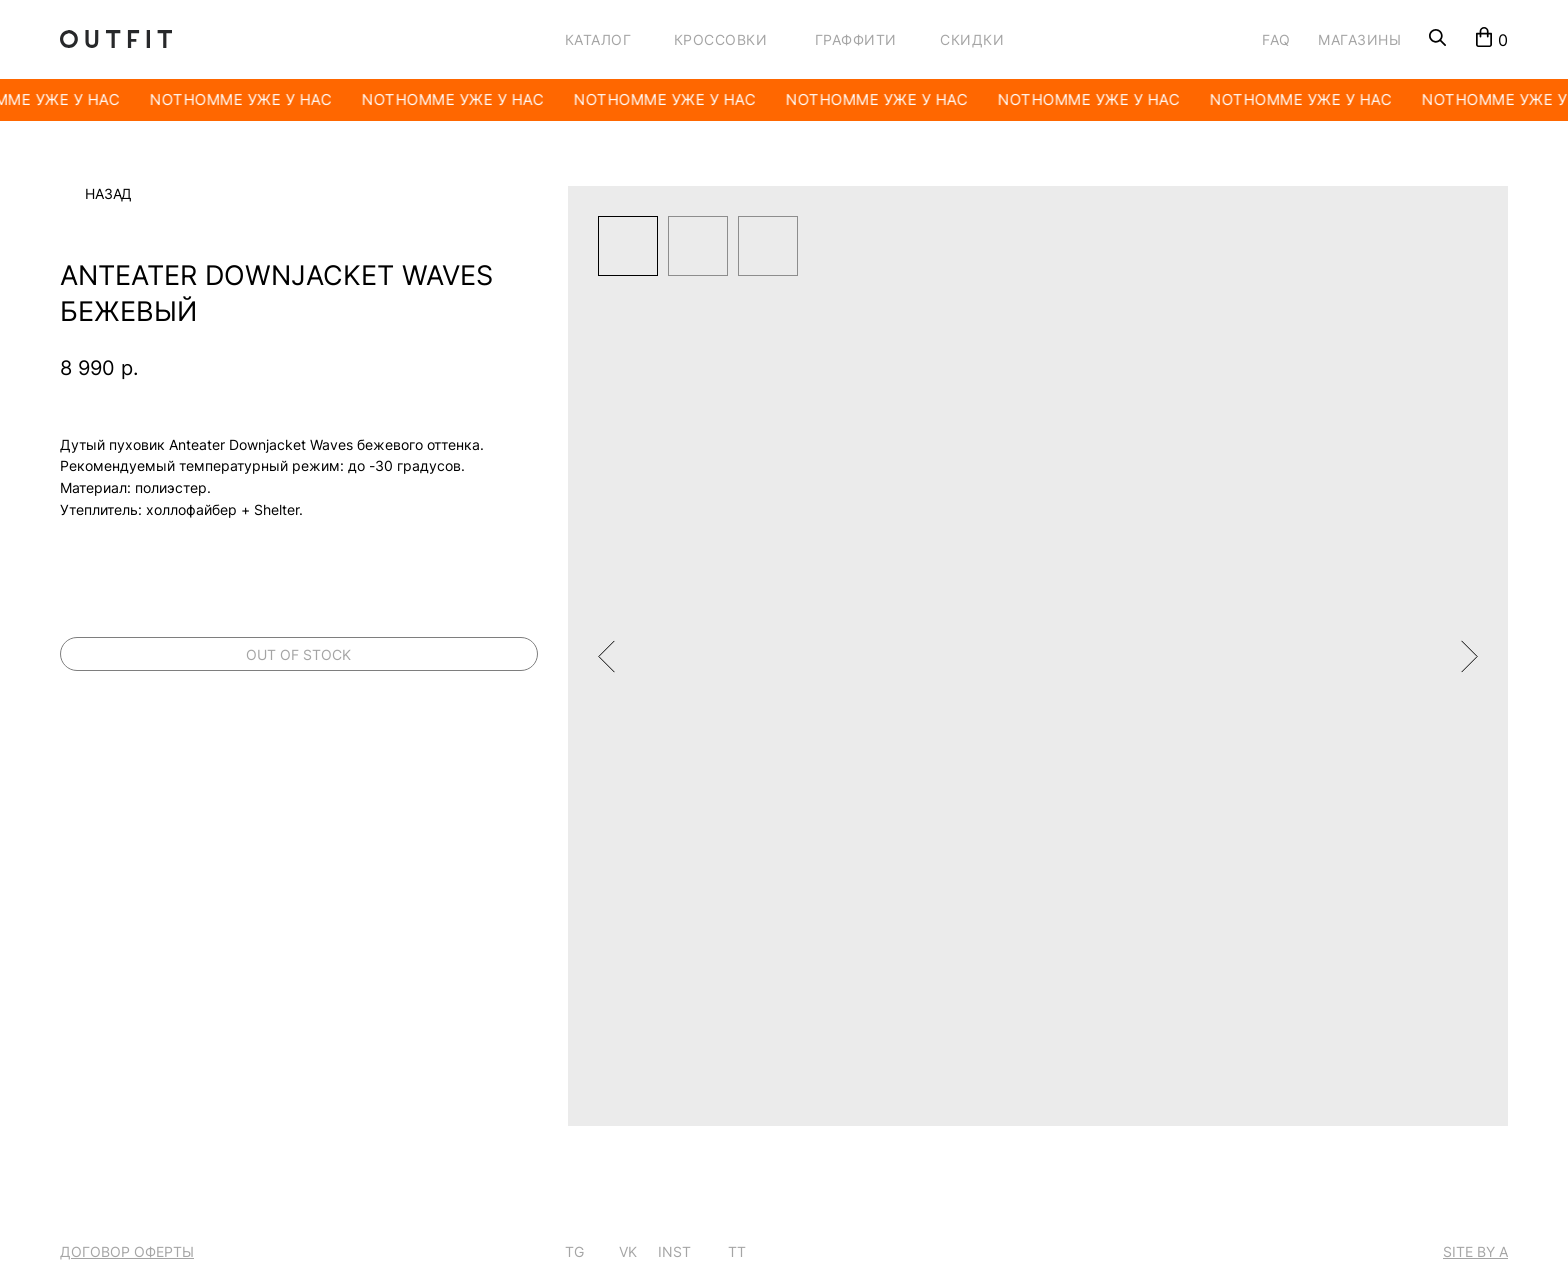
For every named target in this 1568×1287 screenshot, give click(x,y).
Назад (108, 194)
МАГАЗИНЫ (1359, 39)
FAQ (1276, 39)
